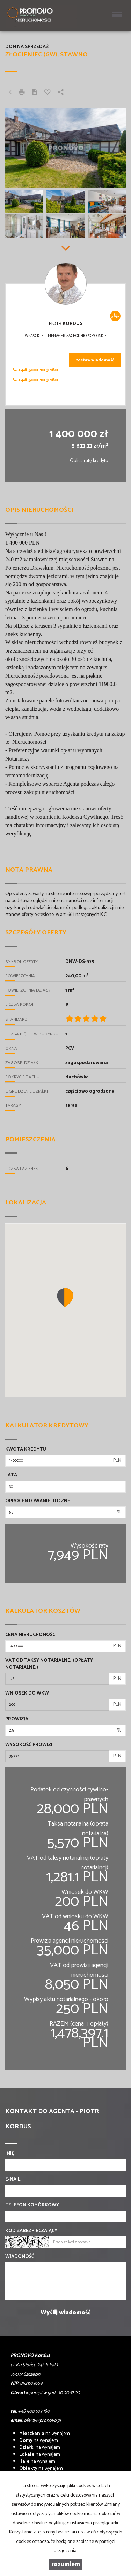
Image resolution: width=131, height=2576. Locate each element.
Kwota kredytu (25, 1449)
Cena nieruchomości (31, 1635)
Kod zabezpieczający (31, 2231)
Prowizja (16, 1719)
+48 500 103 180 (36, 370)
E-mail (12, 2179)
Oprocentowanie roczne (37, 1501)
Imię (9, 2153)
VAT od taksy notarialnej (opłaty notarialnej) (49, 1664)
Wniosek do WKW (27, 1693)
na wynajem (44, 2434)
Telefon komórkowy (32, 2205)
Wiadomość (19, 2256)
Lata (11, 1475)
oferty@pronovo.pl (42, 2420)
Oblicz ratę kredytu (89, 461)
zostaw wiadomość (95, 360)
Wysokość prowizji (29, 1745)
